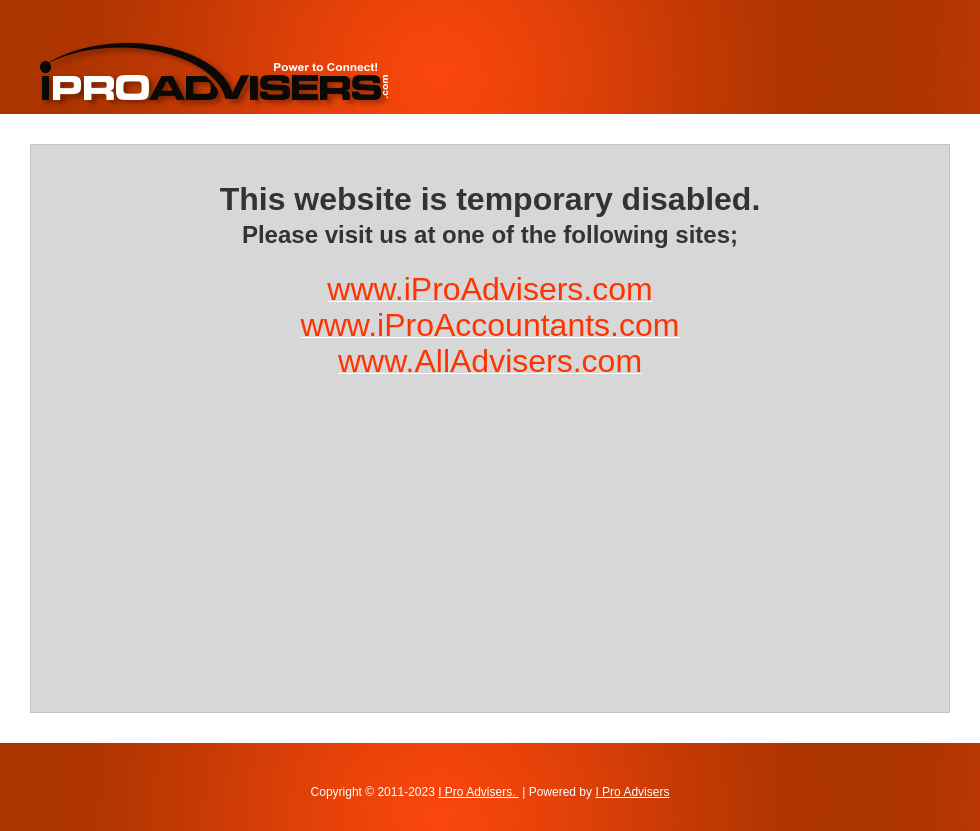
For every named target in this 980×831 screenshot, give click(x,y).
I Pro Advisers (632, 792)
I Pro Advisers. (478, 792)
